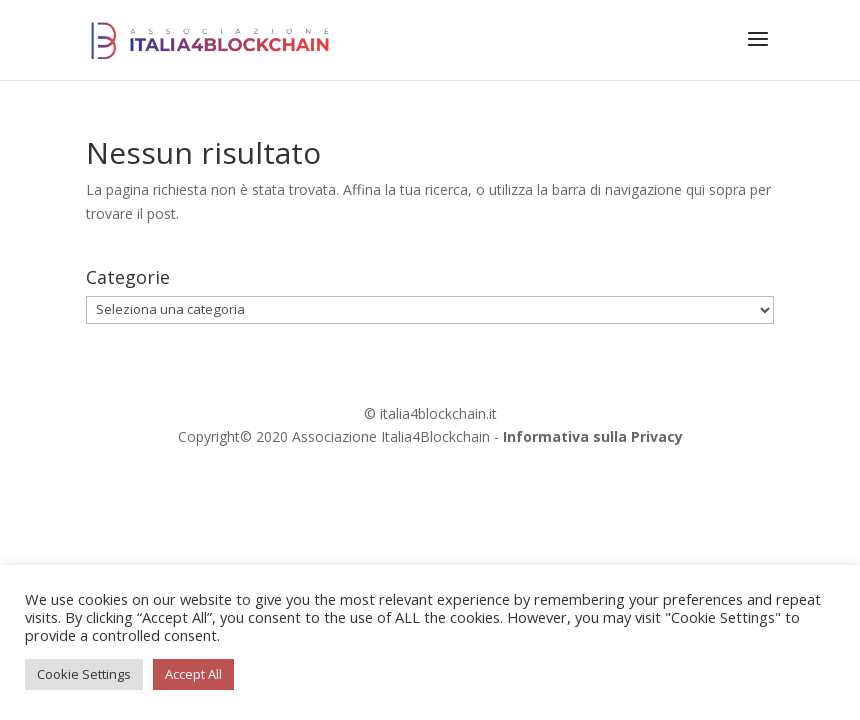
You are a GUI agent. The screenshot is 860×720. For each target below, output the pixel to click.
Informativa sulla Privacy (593, 436)
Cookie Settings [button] (84, 674)
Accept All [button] (193, 674)
